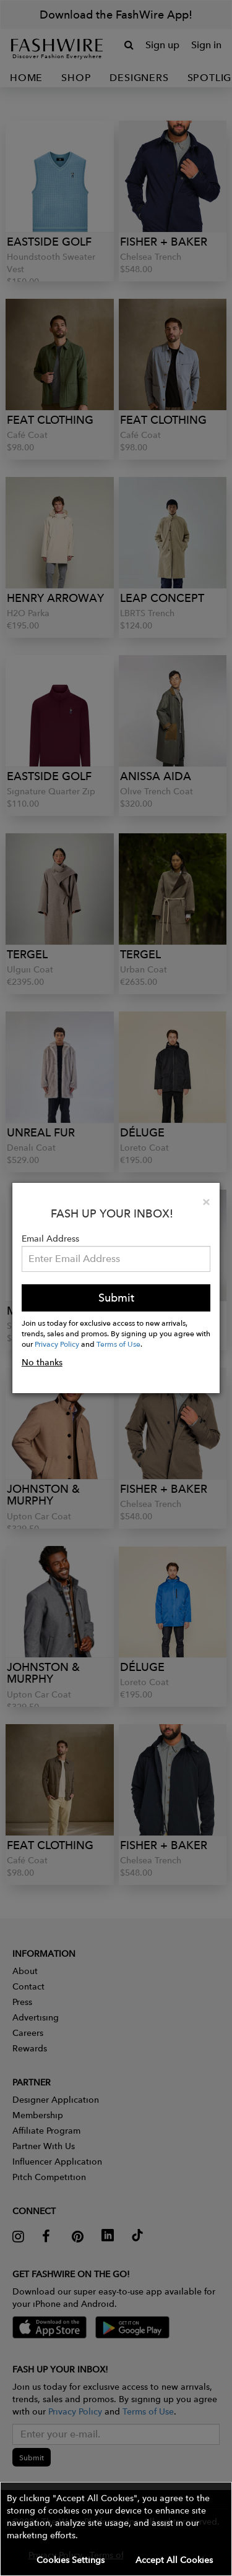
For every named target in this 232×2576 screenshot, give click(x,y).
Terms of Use (118, 1344)
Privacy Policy (57, 1344)
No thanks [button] (42, 1362)
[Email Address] (116, 1259)
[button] (116, 2529)
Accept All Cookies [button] (174, 2559)
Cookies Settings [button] (71, 2559)
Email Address (50, 1238)
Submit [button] (116, 1297)
